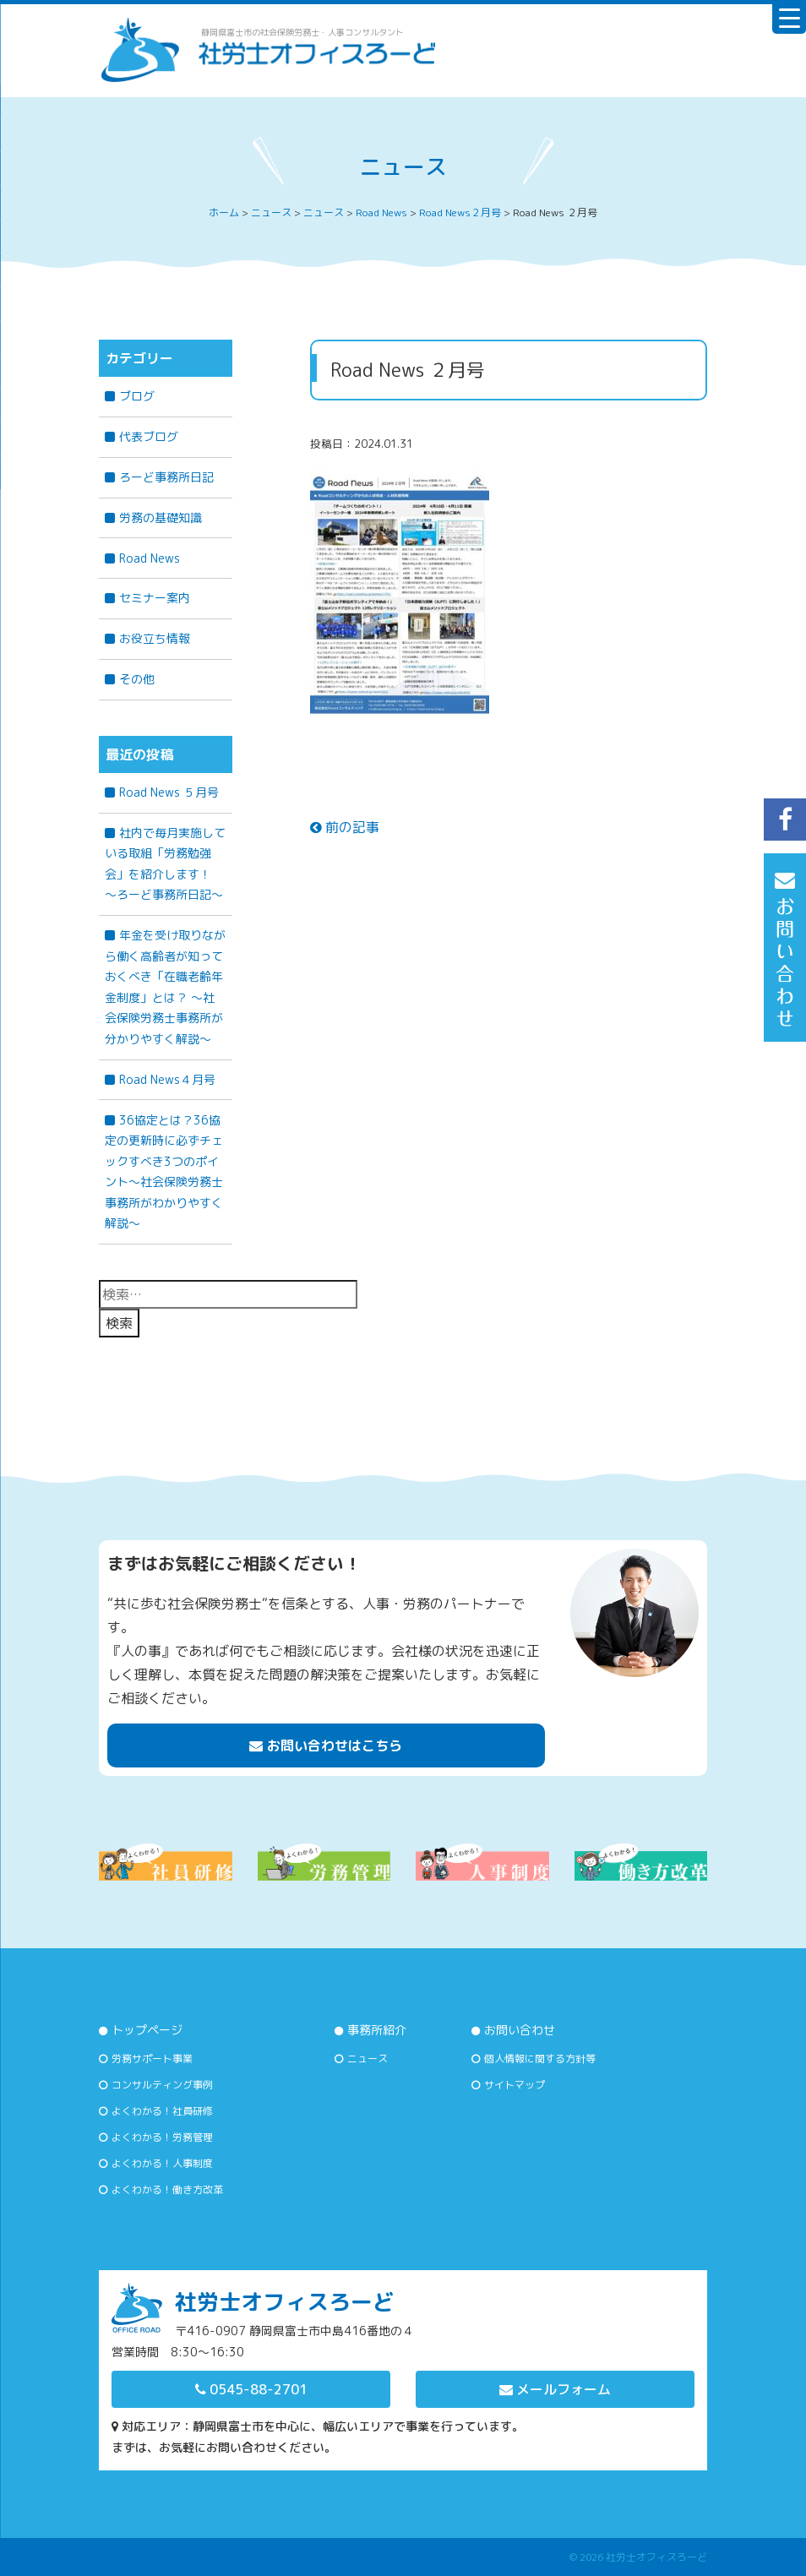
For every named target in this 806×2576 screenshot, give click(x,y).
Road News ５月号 (169, 792)
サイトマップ (514, 2085)
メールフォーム (555, 2389)
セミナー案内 (154, 598)
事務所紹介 (376, 2030)
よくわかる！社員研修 (162, 2111)
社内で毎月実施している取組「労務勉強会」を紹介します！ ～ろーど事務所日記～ (165, 864)
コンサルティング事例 (162, 2085)
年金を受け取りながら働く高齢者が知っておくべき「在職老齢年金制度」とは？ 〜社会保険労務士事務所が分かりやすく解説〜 (165, 987)
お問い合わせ (519, 2030)
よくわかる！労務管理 (162, 2137)
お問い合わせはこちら (325, 1745)
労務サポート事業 (152, 2058)
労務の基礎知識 (160, 517)
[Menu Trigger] (789, 17)
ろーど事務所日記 (166, 477)
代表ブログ (148, 436)
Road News (149, 558)
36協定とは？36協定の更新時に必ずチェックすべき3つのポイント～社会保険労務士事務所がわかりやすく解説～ (164, 1172)
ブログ (137, 396)
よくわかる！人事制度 (162, 2163)
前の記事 (344, 827)
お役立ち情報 (154, 638)
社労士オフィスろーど (656, 2557)
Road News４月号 (167, 1079)
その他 (137, 679)
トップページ (147, 2030)
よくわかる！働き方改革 (167, 2189)
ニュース (367, 2058)
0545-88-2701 (251, 2389)
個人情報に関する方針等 (540, 2058)
